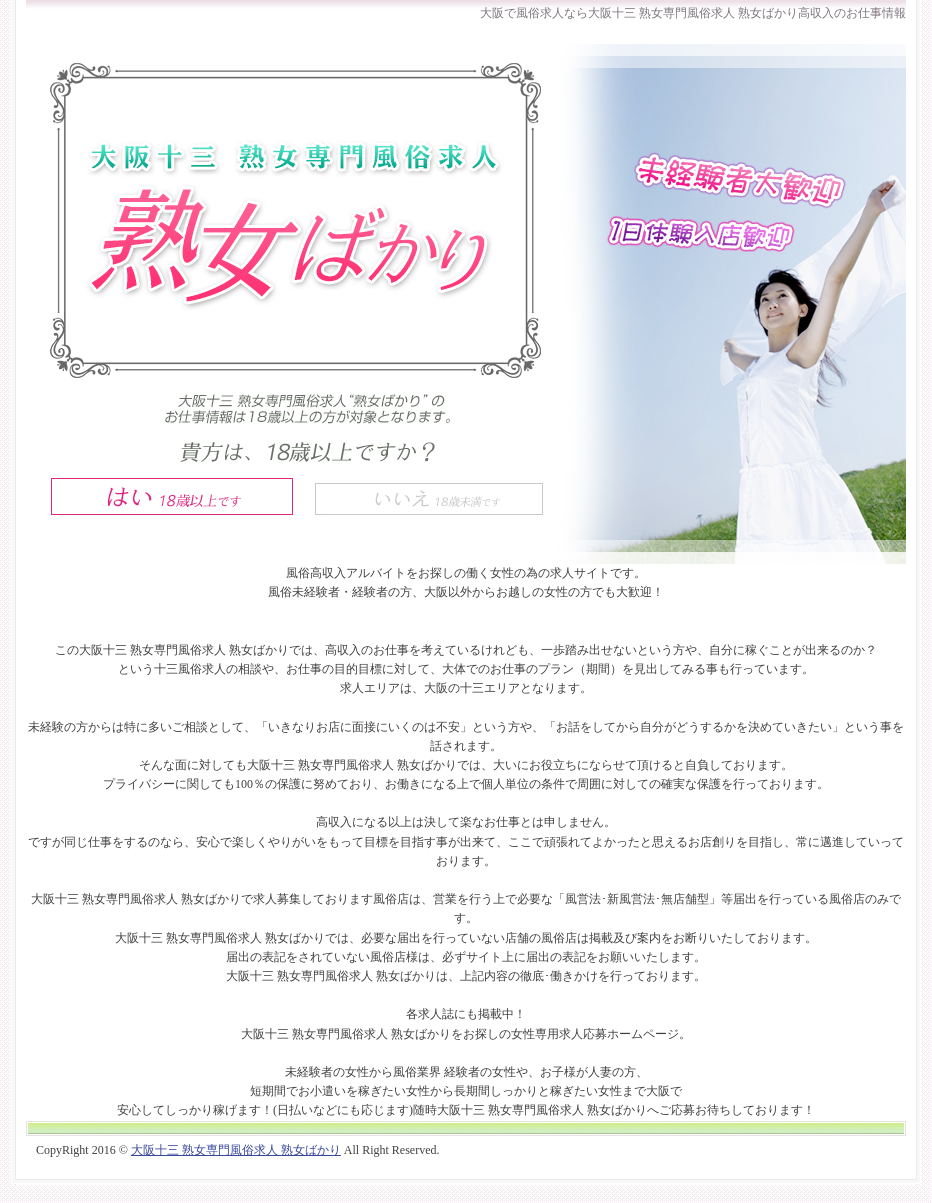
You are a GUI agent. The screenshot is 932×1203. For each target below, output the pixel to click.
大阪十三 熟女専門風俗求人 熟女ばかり (236, 1150)
